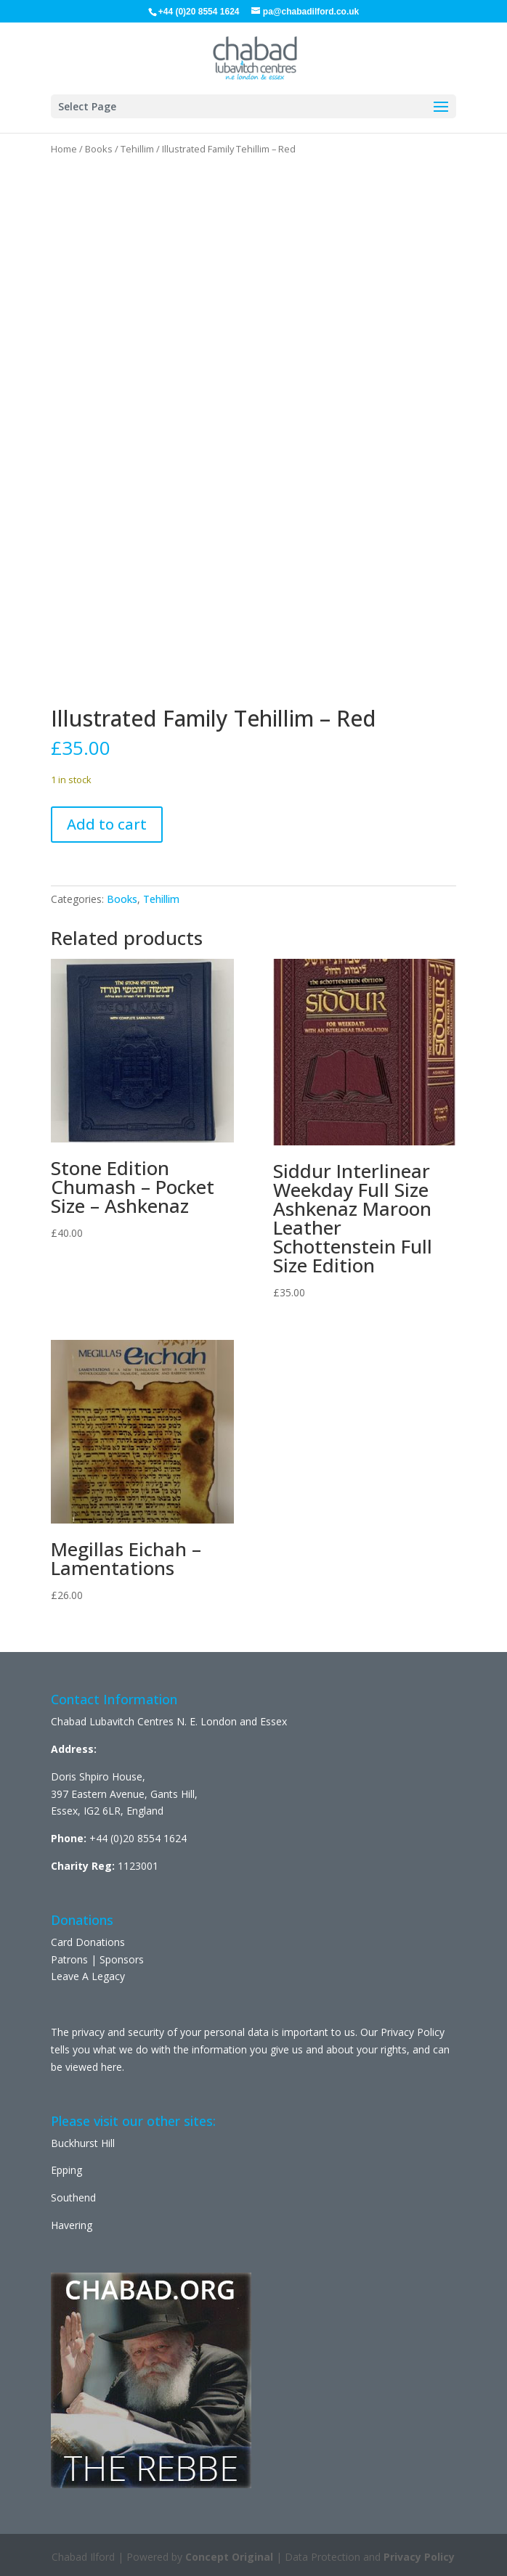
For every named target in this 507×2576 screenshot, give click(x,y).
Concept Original (229, 2557)
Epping (66, 2170)
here (111, 2067)
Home (64, 148)
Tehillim (137, 148)
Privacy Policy (419, 2557)
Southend (73, 2197)
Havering (71, 2225)
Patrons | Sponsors (97, 1959)
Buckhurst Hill (83, 2143)
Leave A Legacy (88, 1976)
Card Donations (88, 1942)
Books (99, 148)
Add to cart (107, 824)
